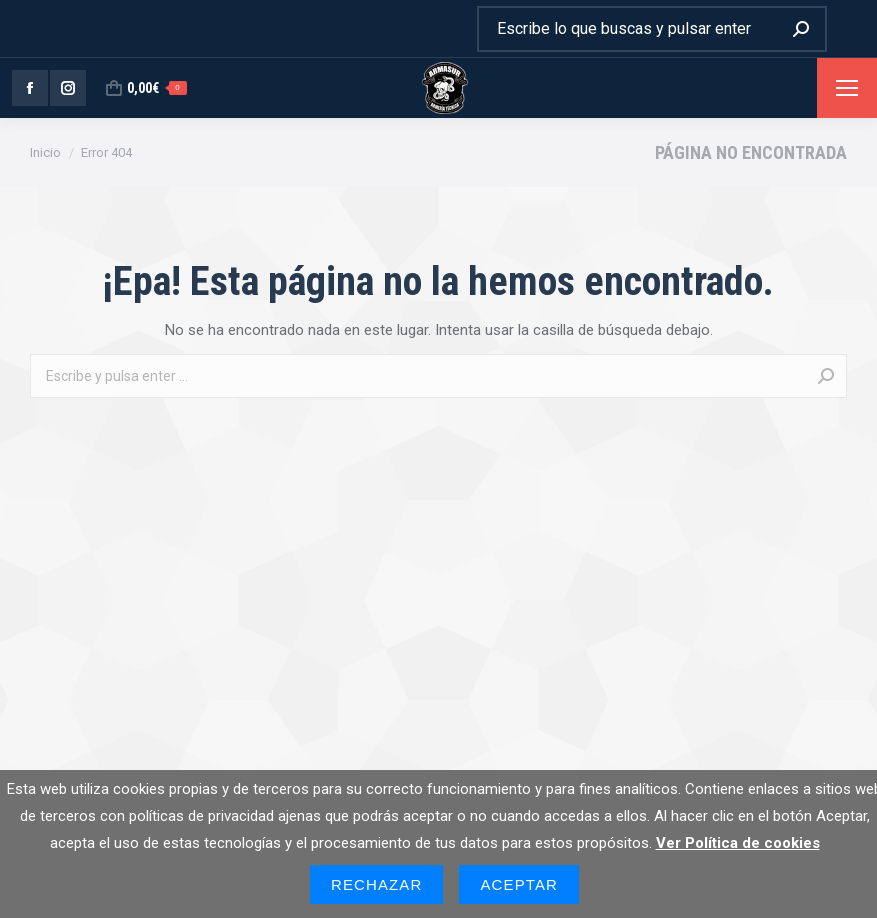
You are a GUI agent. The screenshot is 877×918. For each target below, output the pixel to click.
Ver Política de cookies (738, 843)
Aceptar (519, 884)
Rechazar (377, 884)
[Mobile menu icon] (847, 88)
